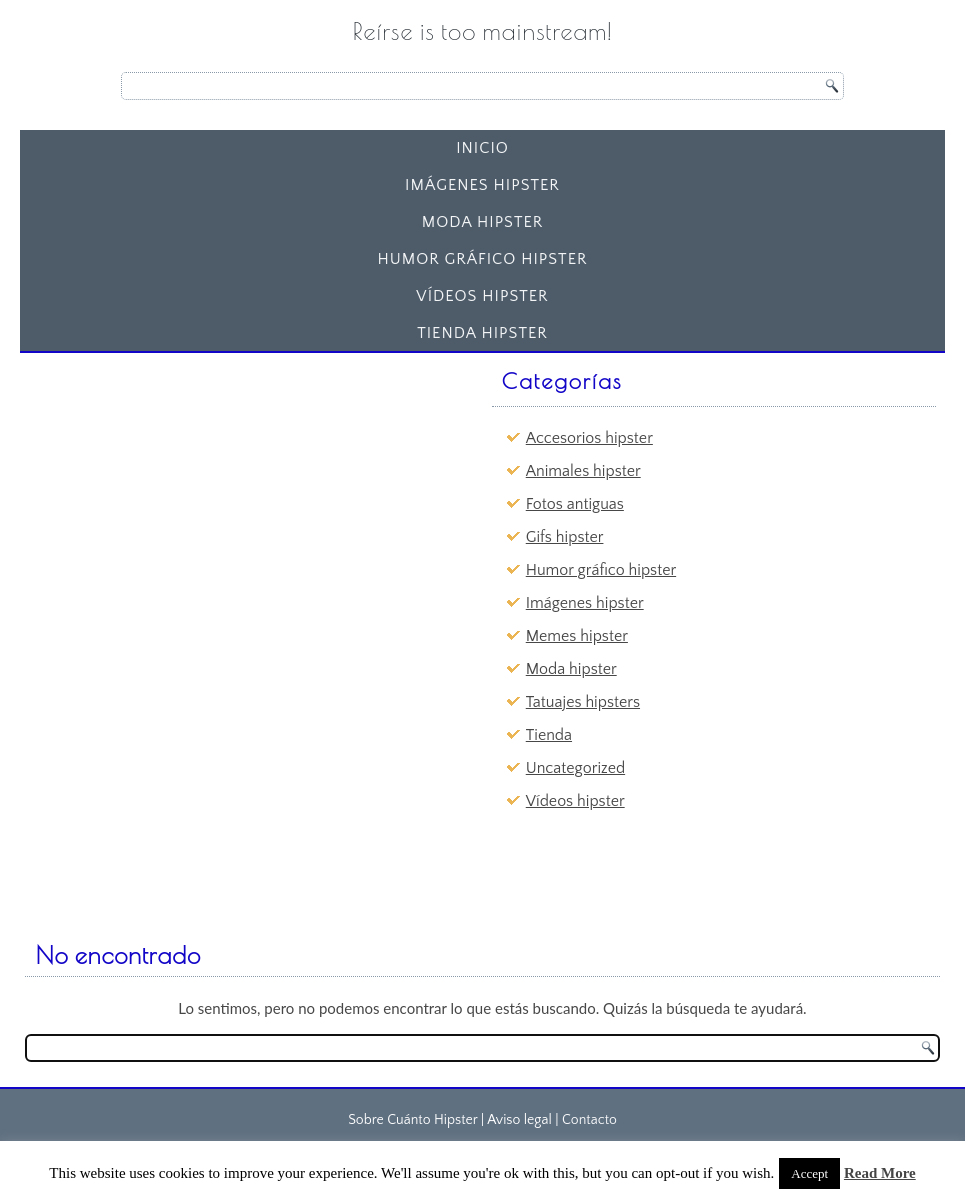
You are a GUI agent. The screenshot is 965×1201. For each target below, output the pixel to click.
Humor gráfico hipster (482, 259)
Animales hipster (583, 471)
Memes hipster (577, 636)
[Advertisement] (184, 486)
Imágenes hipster (482, 185)
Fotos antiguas (575, 504)
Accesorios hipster (589, 438)
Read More (880, 1173)
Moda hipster (483, 222)
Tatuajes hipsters (583, 702)
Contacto (589, 1120)
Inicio (482, 148)
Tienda (549, 735)
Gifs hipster (565, 537)
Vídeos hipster (482, 296)
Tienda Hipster (482, 333)
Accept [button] (809, 1173)
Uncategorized (575, 768)
